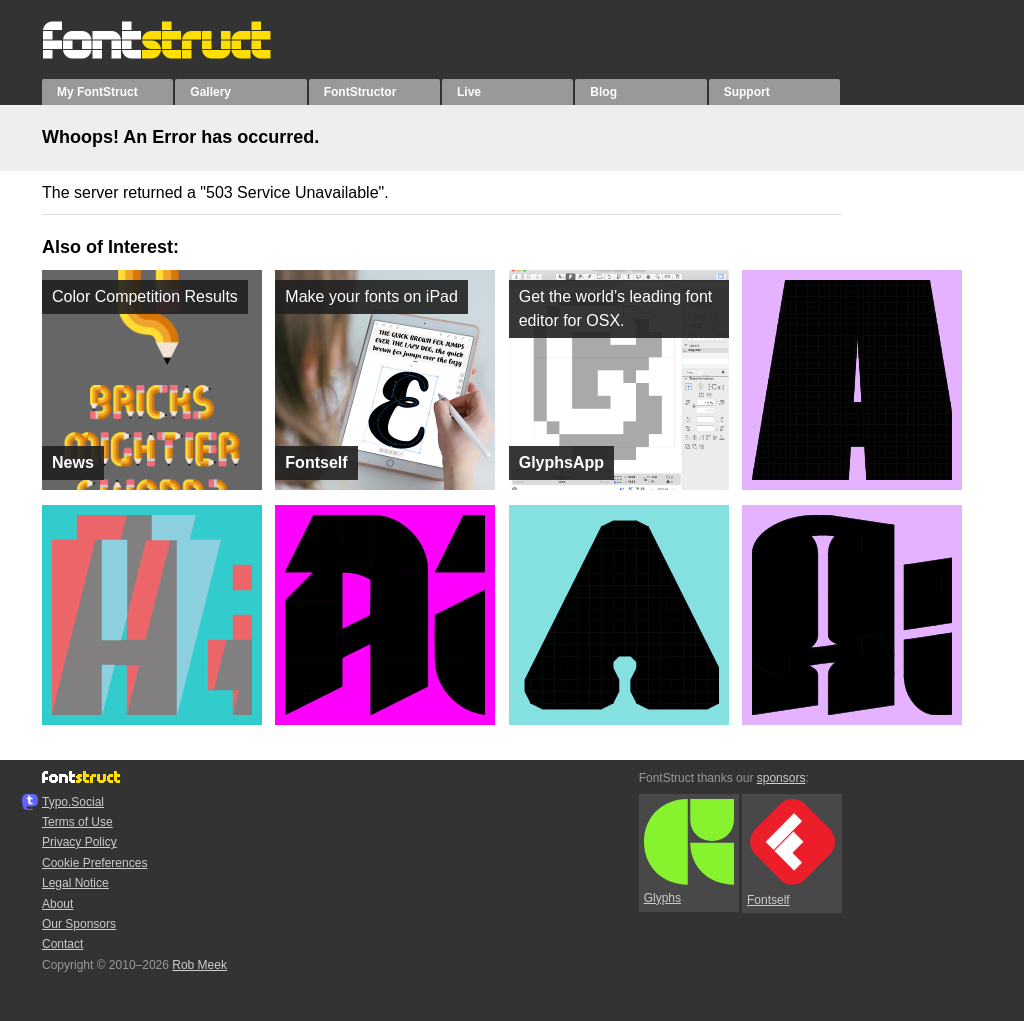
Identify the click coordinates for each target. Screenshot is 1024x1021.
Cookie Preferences (94, 863)
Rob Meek (199, 965)
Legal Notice (75, 883)
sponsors (781, 778)
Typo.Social (73, 802)
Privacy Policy (79, 842)
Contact (62, 944)
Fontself (791, 852)
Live (469, 92)
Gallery (210, 92)
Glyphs (689, 852)
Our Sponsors (79, 924)
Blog (603, 92)
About (57, 904)
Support (747, 92)
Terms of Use (77, 822)
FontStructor (360, 92)
